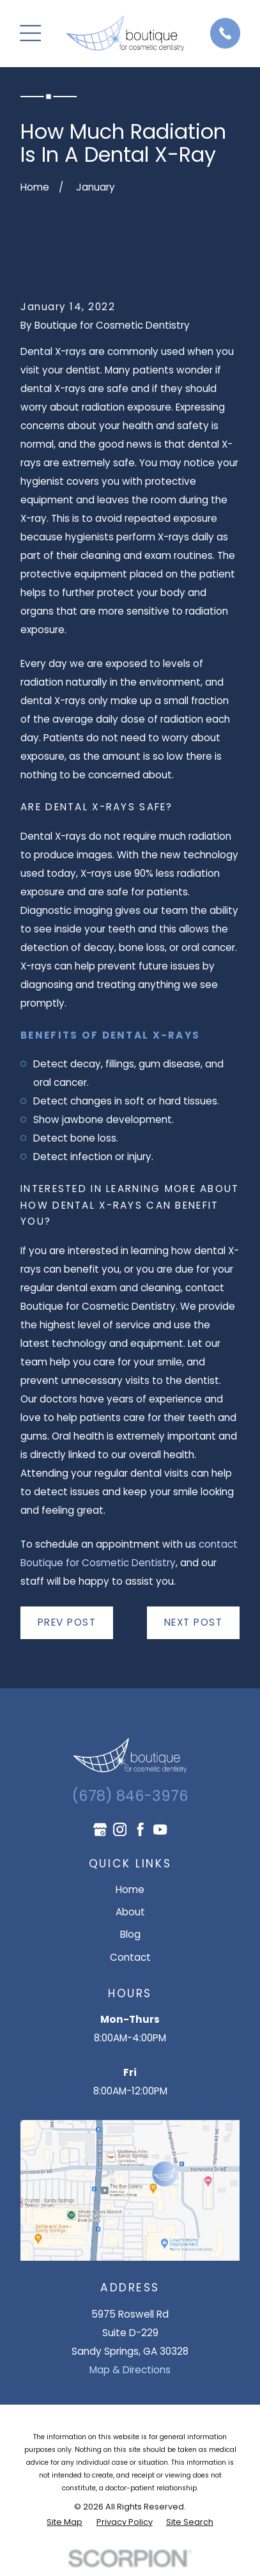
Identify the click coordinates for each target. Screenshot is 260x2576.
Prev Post (67, 1622)
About (130, 1912)
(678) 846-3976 (130, 1796)
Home (130, 1889)
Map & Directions (130, 2369)
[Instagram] (119, 1829)
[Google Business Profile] (100, 1829)
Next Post (193, 1622)
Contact (130, 1957)
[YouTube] (160, 1829)
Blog (130, 1934)
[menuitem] (64, 2522)
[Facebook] (140, 1829)
